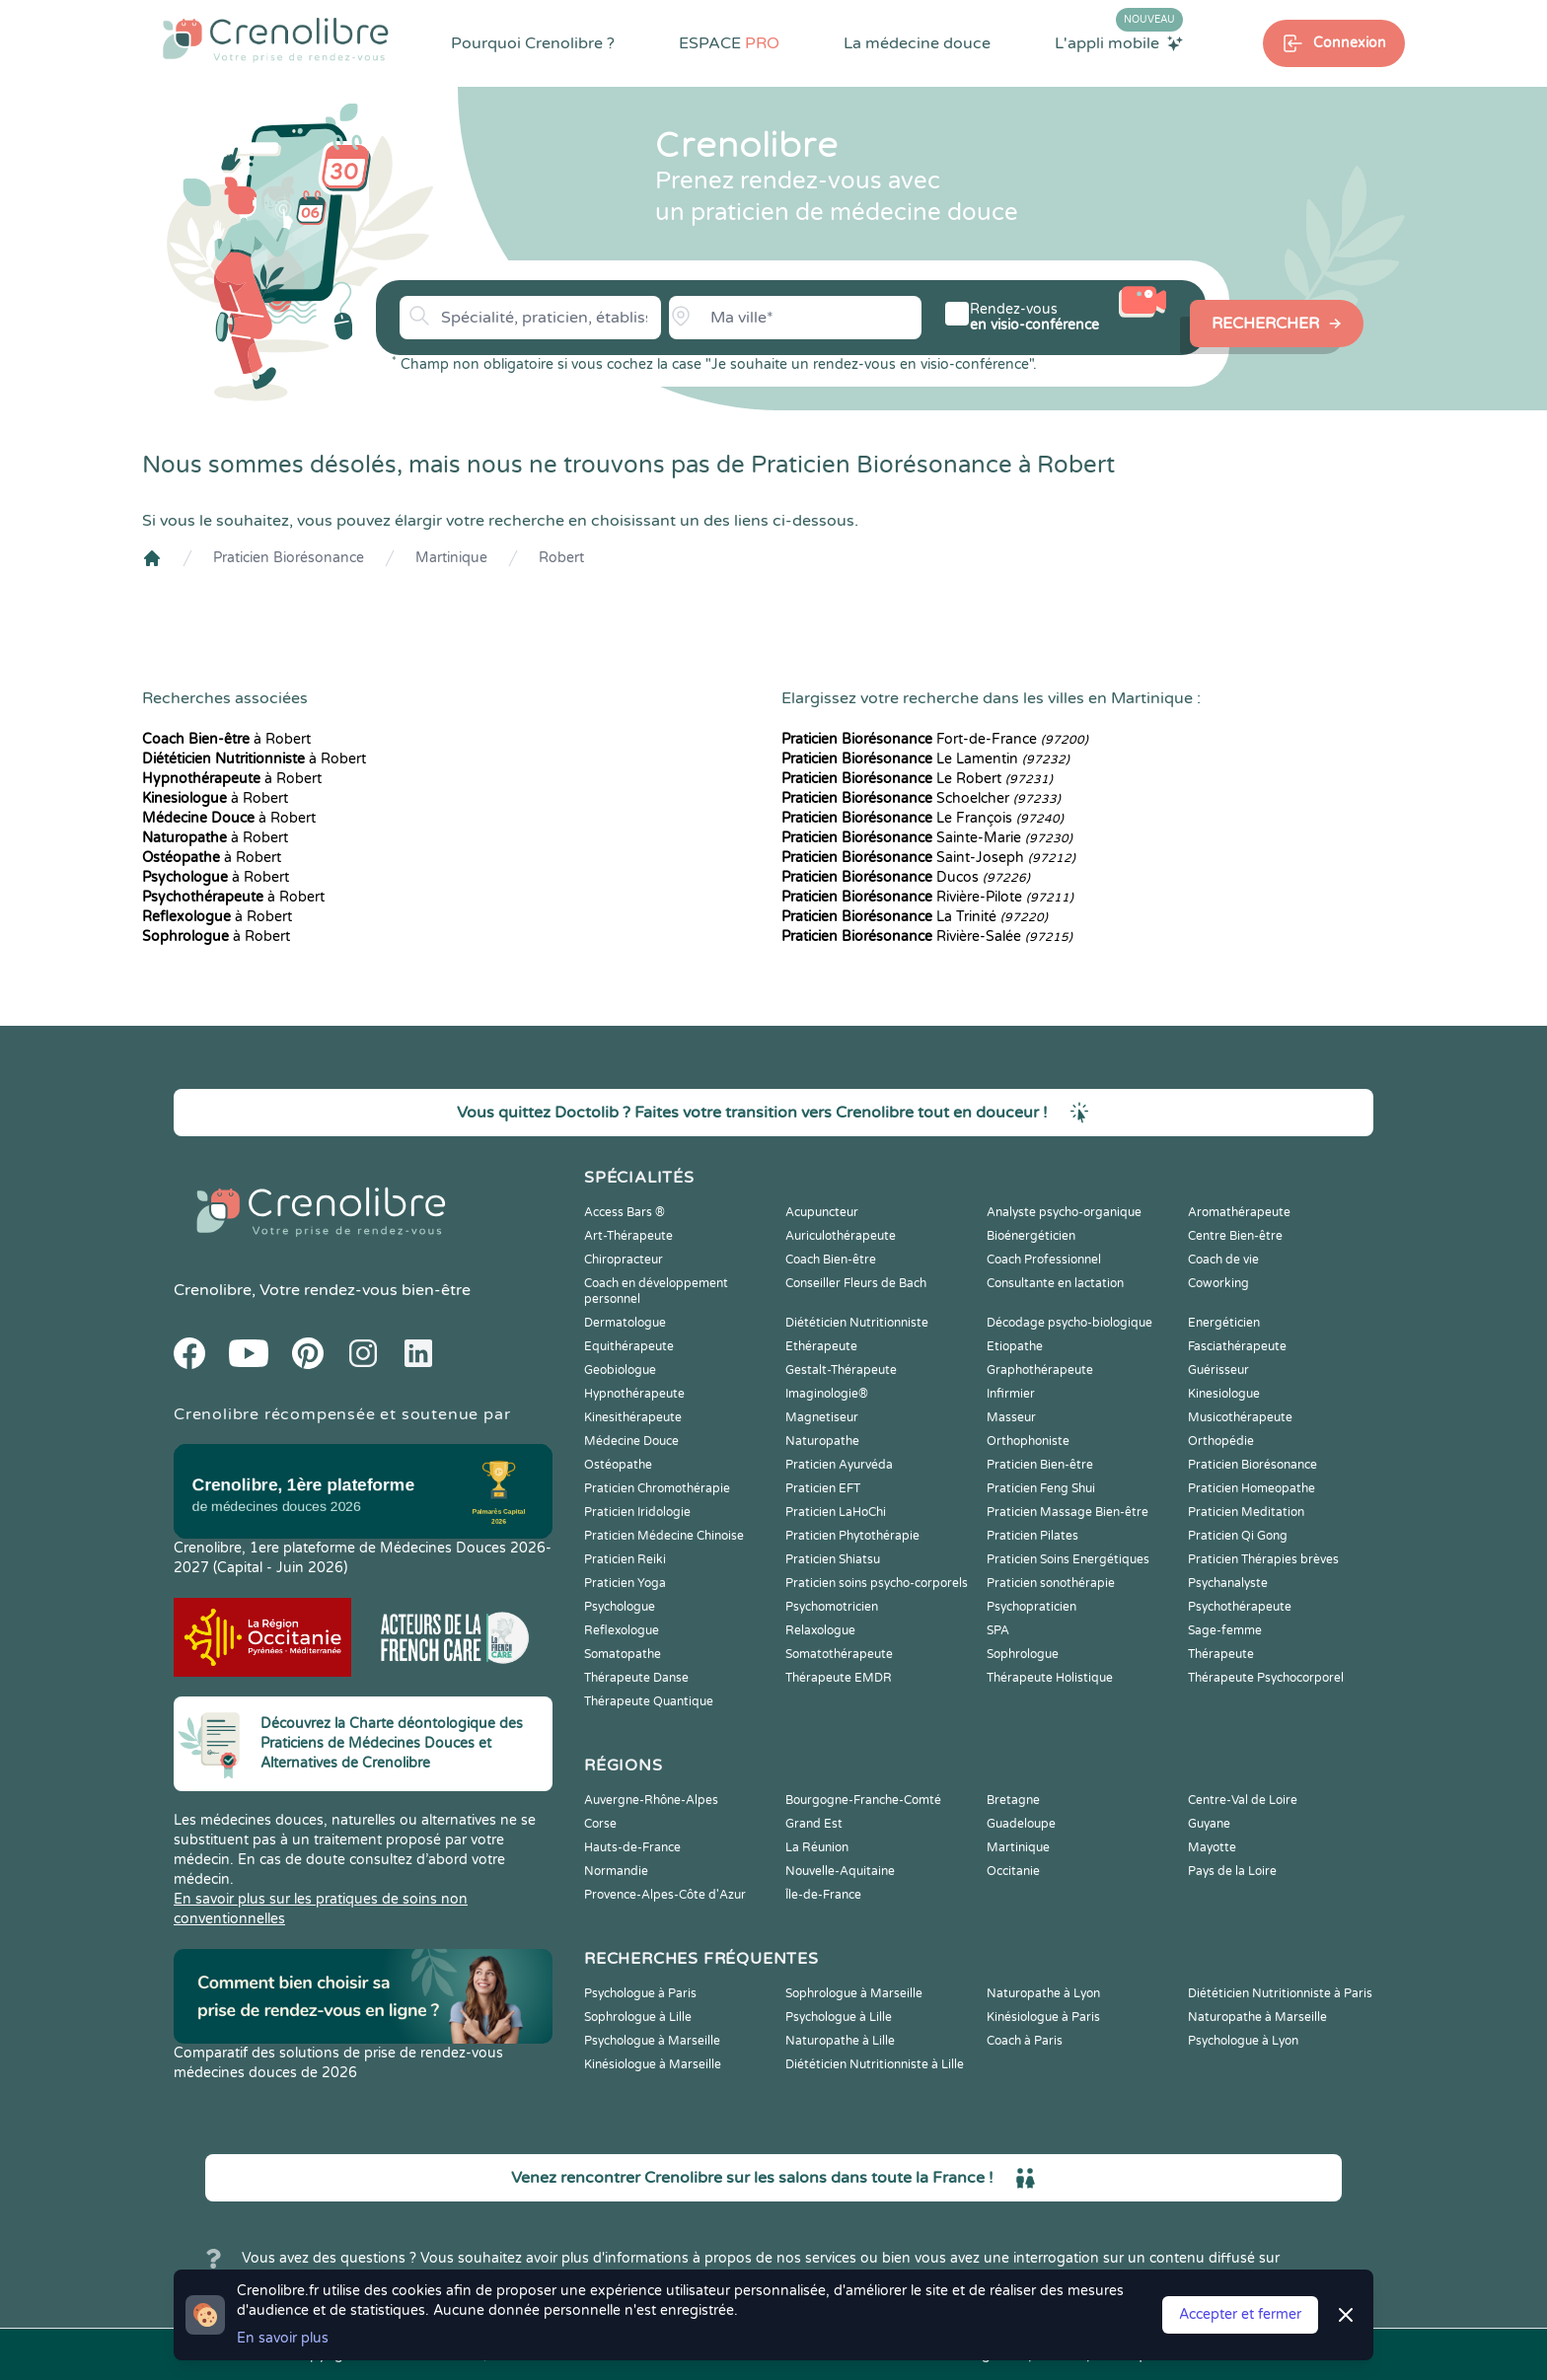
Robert (561, 557)
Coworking (1218, 1283)
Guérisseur (1218, 1370)
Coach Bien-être (830, 1259)
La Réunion (816, 1847)
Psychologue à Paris (640, 1993)
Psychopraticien (1031, 1607)
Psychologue (619, 1607)
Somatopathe (622, 1654)
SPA (998, 1630)
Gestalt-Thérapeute (841, 1370)
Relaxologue (820, 1630)
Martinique (451, 557)
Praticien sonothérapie (1051, 1583)
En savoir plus (283, 2338)
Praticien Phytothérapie (852, 1536)
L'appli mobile (1119, 42)
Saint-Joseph (928, 857)
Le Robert (917, 778)
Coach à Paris (1025, 2041)
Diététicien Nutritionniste (856, 1323)
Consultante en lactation (1055, 1283)
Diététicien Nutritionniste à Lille (874, 2064)
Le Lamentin (925, 759)
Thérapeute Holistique (1050, 1678)
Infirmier (1011, 1394)
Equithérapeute (629, 1346)
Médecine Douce (631, 1441)
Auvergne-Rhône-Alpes (651, 1800)
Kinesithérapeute (633, 1417)
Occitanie (1013, 1871)
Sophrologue (1023, 1654)
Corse (600, 1824)
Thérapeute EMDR (838, 1678)
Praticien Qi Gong (1238, 1536)
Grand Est (814, 1824)
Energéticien (1224, 1323)
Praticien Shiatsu (832, 1559)
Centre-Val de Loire (1242, 1800)
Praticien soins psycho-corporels (876, 1583)
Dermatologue (625, 1323)
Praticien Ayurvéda (839, 1465)
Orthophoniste (1028, 1441)
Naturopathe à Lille (840, 2041)
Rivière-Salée (926, 936)
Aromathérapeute (1239, 1212)
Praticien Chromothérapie (657, 1488)
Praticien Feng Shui (1041, 1488)
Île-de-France (823, 1895)
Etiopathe (1015, 1346)
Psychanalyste (1228, 1583)
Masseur (1011, 1417)
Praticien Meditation (1246, 1512)
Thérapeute (1221, 1654)
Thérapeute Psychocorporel (1266, 1678)
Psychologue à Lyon (1243, 2041)
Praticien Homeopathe (1251, 1488)
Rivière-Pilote (927, 897)
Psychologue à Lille (838, 2017)
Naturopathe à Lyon (1043, 1993)
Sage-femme (1225, 1630)
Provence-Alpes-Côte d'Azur (665, 1895)
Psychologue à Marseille (652, 2041)
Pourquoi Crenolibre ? (533, 43)
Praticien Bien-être (1040, 1465)
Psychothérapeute (1239, 1607)
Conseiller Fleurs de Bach (855, 1283)
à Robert (226, 739)
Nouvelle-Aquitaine (840, 1871)
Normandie (616, 1871)
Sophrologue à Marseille (853, 1993)
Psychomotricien (831, 1607)
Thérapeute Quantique (648, 1701)
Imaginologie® (826, 1394)
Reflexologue (621, 1630)
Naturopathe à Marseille (1257, 2017)
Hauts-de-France (632, 1847)
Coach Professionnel (1044, 1259)
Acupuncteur (821, 1212)
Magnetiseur (821, 1417)
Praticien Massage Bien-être (1067, 1512)
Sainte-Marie (926, 837)
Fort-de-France (934, 739)
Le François (922, 818)
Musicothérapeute (1240, 1417)
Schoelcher (921, 798)
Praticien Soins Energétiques (1068, 1559)
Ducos (905, 877)
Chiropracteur (623, 1259)
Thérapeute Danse (636, 1678)
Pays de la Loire (1232, 1871)
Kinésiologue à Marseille (652, 2064)
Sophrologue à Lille (638, 2017)
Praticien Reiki (625, 1559)
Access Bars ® (624, 1212)
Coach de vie (1223, 1259)
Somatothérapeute (839, 1654)
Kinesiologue (1224, 1394)
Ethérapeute (821, 1346)
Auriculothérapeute (840, 1236)
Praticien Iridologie (637, 1512)
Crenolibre (213, 1290)
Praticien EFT (822, 1488)
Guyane (1209, 1824)
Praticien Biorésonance (288, 557)
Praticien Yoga (625, 1583)
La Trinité (914, 916)
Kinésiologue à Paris (1043, 2017)
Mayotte (1212, 1847)
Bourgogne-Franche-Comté (863, 1800)
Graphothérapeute (1040, 1370)
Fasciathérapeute (1237, 1346)
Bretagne (1013, 1800)
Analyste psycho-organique (1064, 1212)
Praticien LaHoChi (835, 1512)
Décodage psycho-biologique (1069, 1323)
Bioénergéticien (1031, 1236)
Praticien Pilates (1032, 1536)
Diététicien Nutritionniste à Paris (1280, 1993)
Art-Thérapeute (628, 1236)
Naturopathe (822, 1441)
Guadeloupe (1021, 1824)
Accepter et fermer (1240, 2314)
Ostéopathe (618, 1465)
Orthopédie (1221, 1441)
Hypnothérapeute (634, 1394)
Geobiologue (620, 1370)
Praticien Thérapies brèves (1263, 1559)
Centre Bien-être (1235, 1236)
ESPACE (729, 43)
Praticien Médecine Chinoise (664, 1536)
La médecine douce (917, 43)
